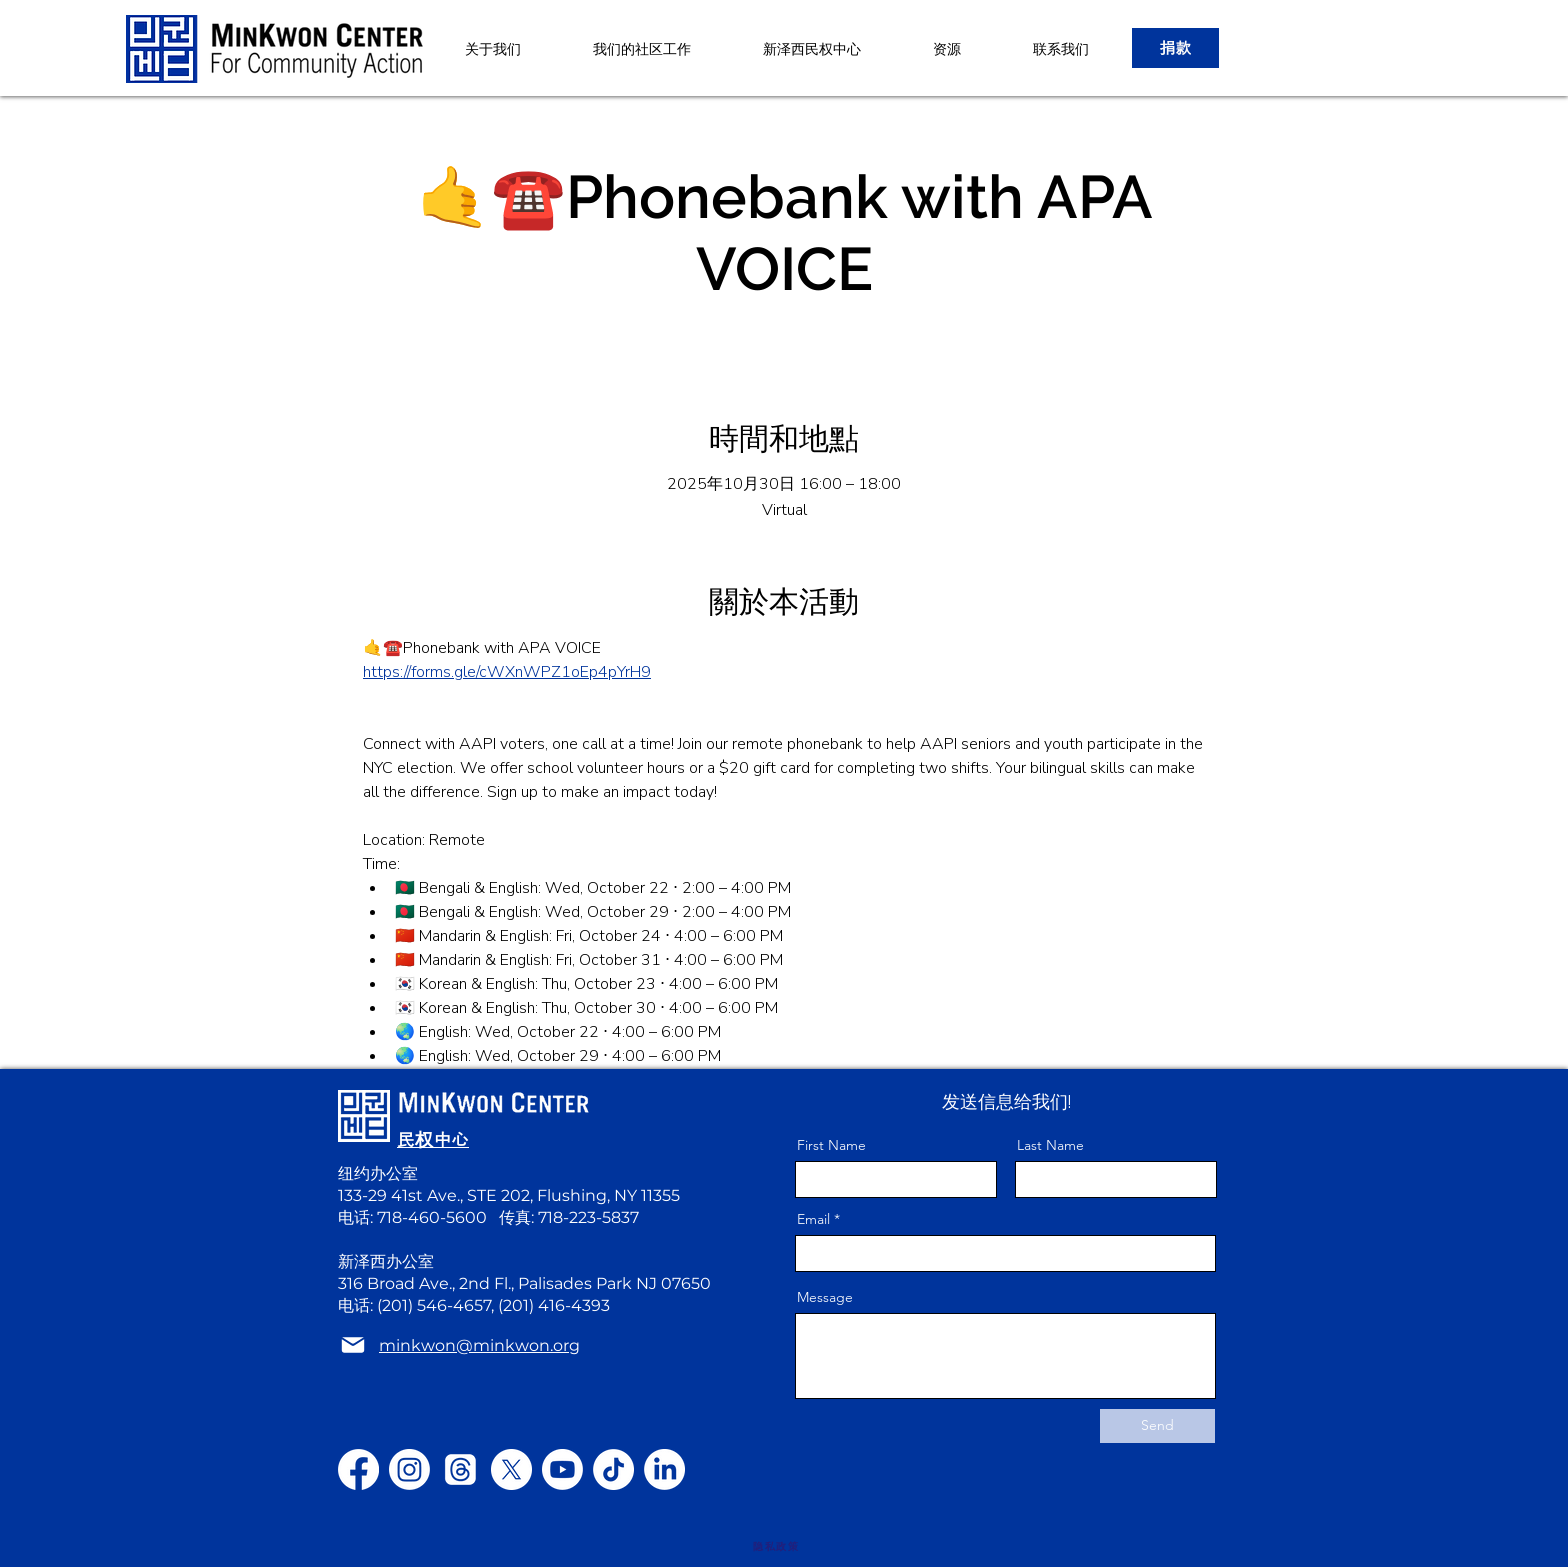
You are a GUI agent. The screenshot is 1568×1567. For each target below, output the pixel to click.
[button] (812, 49)
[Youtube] (562, 1469)
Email (813, 1219)
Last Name (1050, 1145)
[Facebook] (358, 1469)
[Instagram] (409, 1469)
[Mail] (353, 1345)
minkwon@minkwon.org (479, 1345)
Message (825, 1297)
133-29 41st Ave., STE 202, (437, 1195)
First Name (831, 1145)
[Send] (1157, 1426)
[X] (511, 1469)
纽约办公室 (378, 1173)
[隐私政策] (776, 1547)
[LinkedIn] (664, 1469)
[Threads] (460, 1469)
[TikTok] (613, 1469)
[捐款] (1175, 48)
